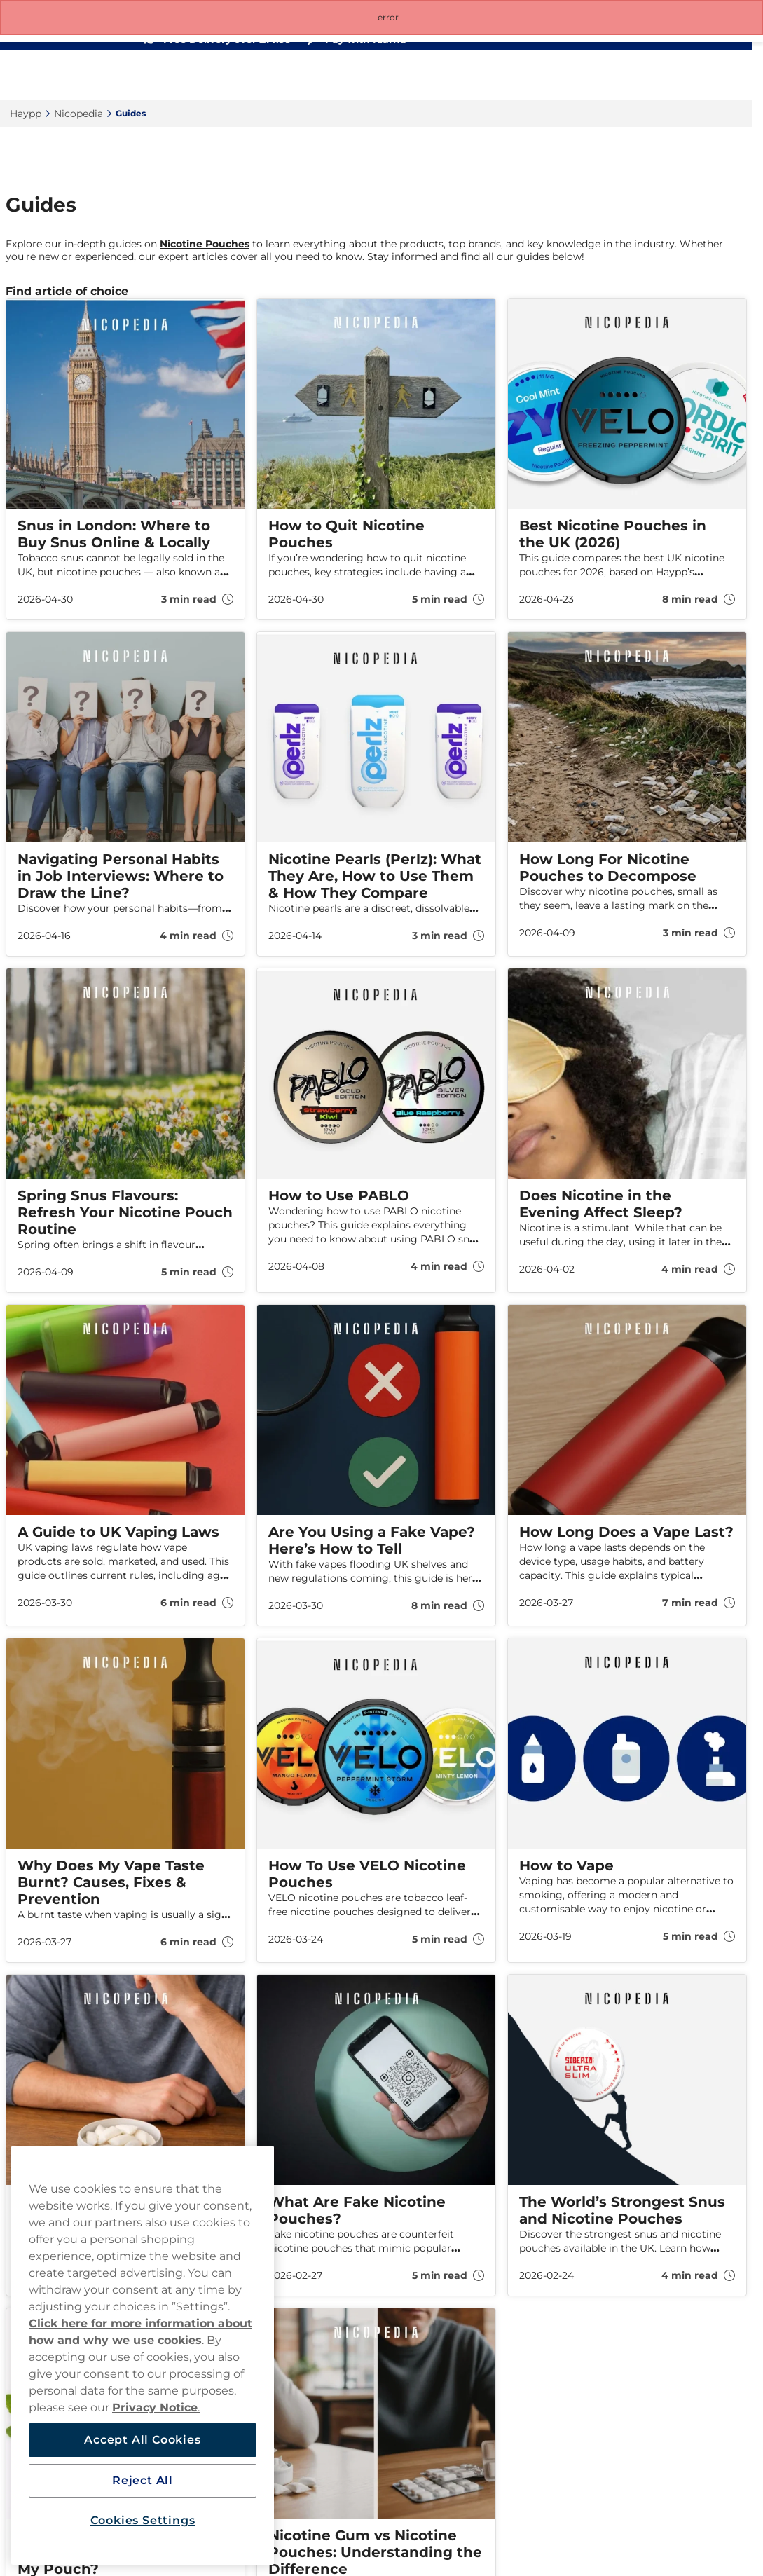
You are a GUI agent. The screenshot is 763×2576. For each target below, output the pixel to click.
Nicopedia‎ (78, 113)
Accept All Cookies (142, 2439)
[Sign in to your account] (669, 75)
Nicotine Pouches (204, 244)
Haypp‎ (25, 113)
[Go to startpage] (62, 75)
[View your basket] (700, 75)
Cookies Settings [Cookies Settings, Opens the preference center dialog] (142, 2520)
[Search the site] (639, 75)
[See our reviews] (515, 39)
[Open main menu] (731, 75)
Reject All (142, 2480)
